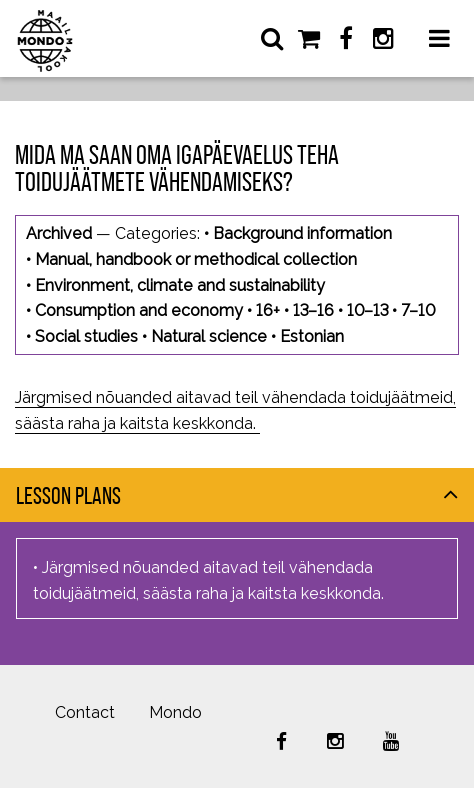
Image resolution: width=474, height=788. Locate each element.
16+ (268, 310)
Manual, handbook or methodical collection (196, 259)
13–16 (313, 310)
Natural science (209, 336)
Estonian (312, 336)
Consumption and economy (139, 310)
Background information (302, 233)
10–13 (367, 310)
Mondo (175, 712)
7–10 (418, 310)
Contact (85, 712)
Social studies (86, 336)
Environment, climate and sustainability (180, 285)
